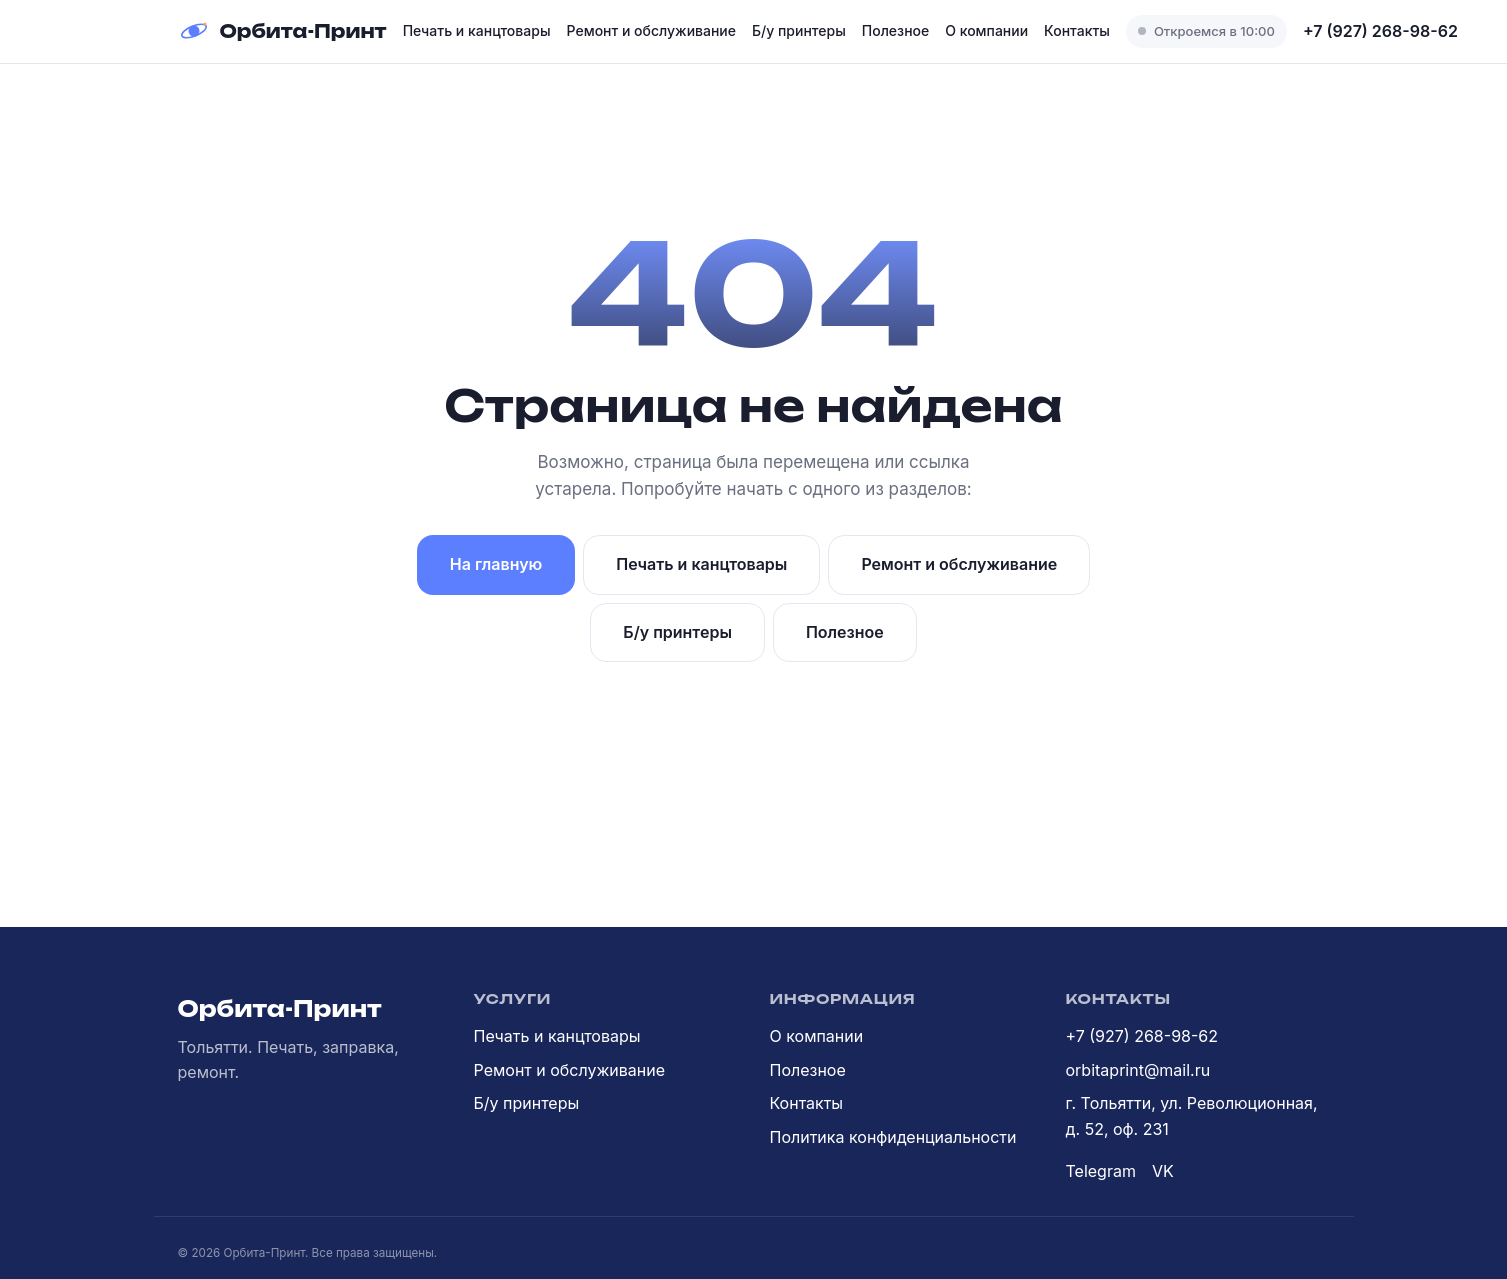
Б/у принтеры (799, 30)
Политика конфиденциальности (893, 1137)
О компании (986, 30)
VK (1163, 1171)
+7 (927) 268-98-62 (1380, 31)
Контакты (1077, 30)
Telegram (1101, 1171)
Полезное (895, 30)
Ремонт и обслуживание (651, 30)
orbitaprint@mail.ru (1138, 1070)
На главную (496, 564)
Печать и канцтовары (477, 30)
